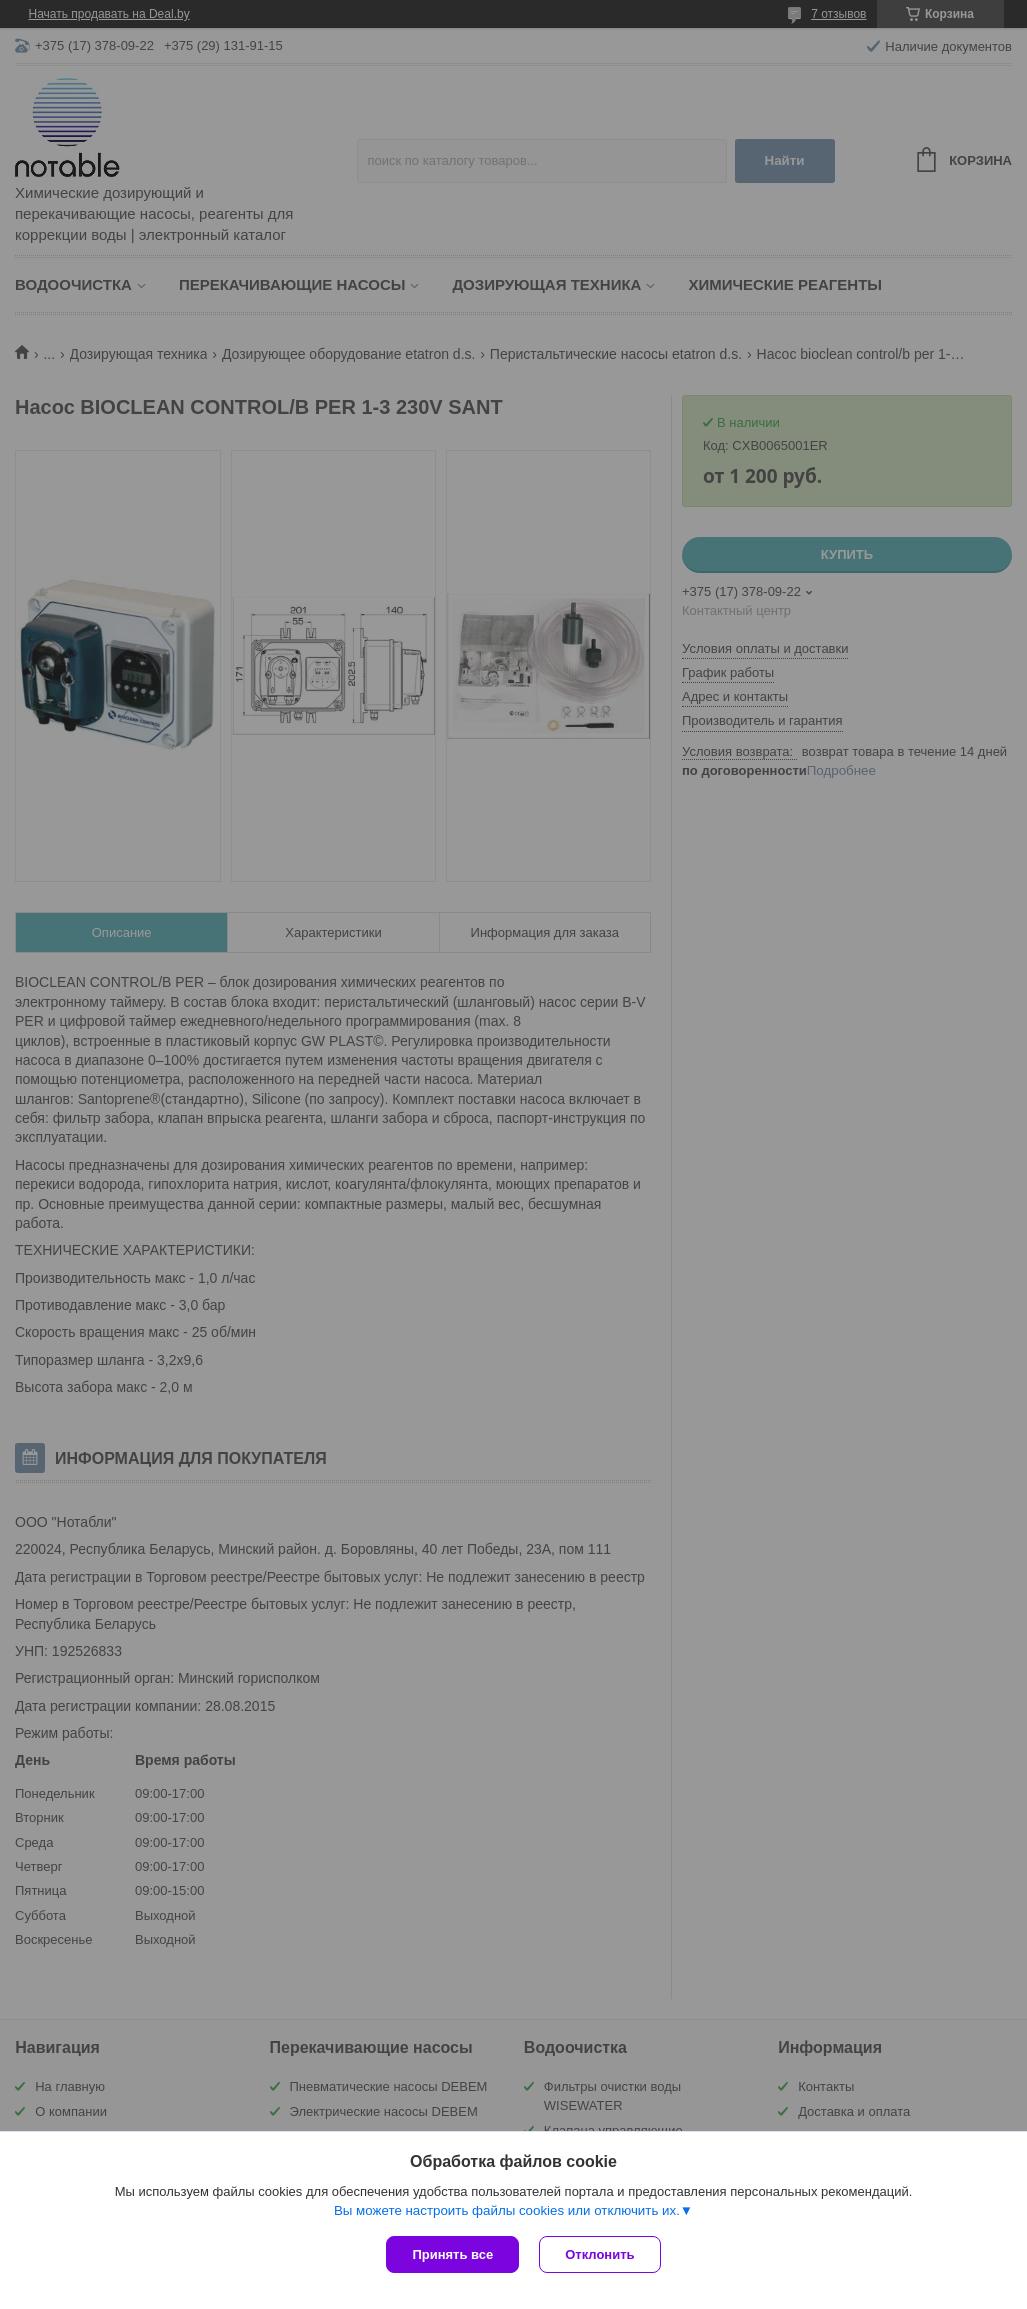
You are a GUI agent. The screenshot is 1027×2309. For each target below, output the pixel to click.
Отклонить (599, 2254)
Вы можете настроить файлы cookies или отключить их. (507, 2210)
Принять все (452, 2254)
